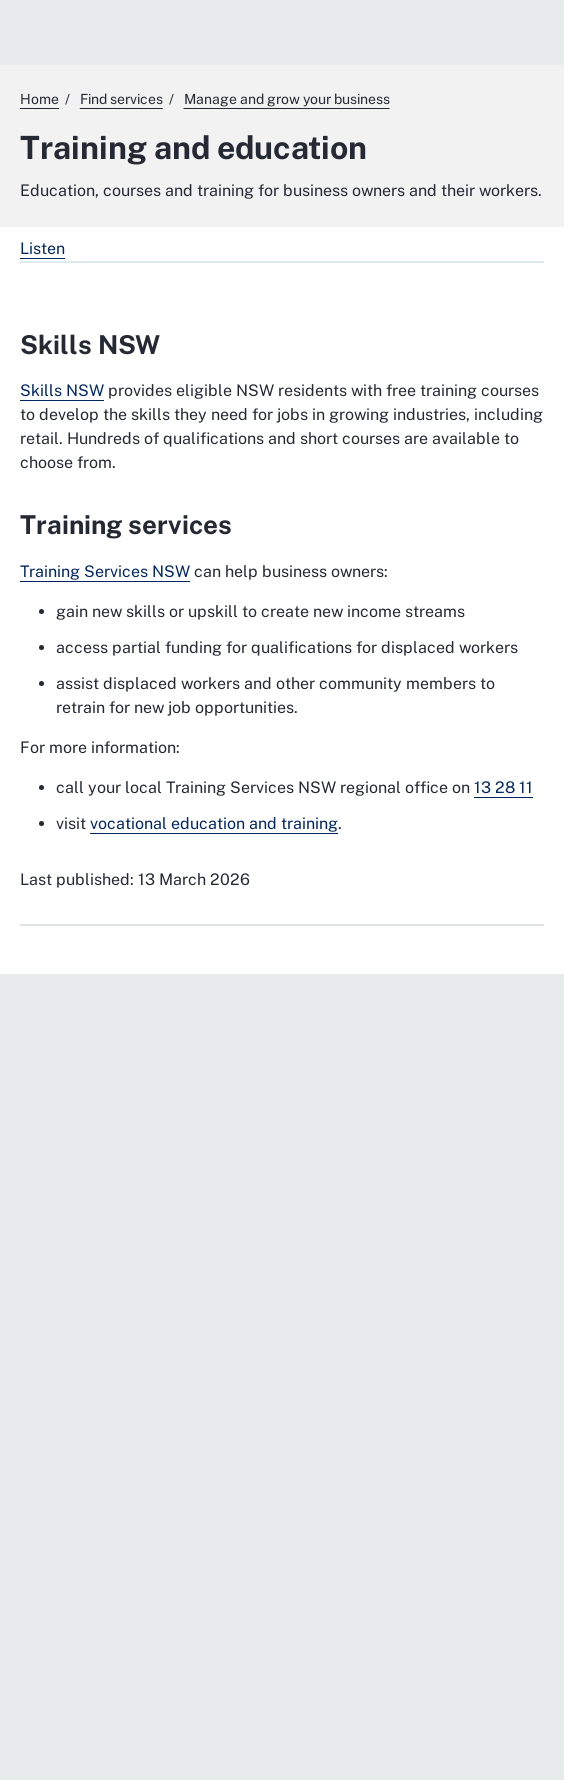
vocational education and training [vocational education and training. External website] (214, 823)
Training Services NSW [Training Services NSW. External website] (105, 571)
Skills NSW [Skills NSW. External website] (62, 390)
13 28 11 (503, 787)
